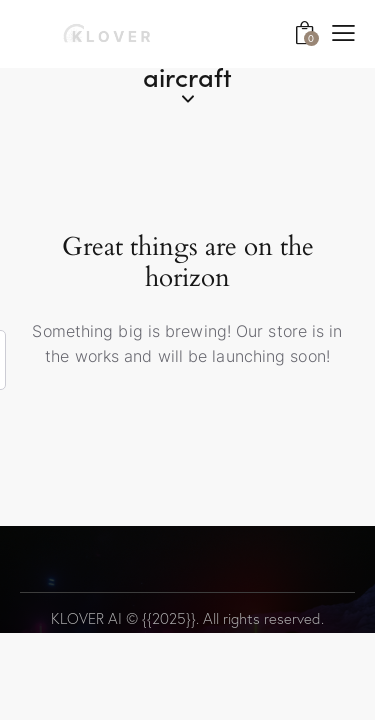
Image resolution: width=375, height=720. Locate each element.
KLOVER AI (86, 618)
